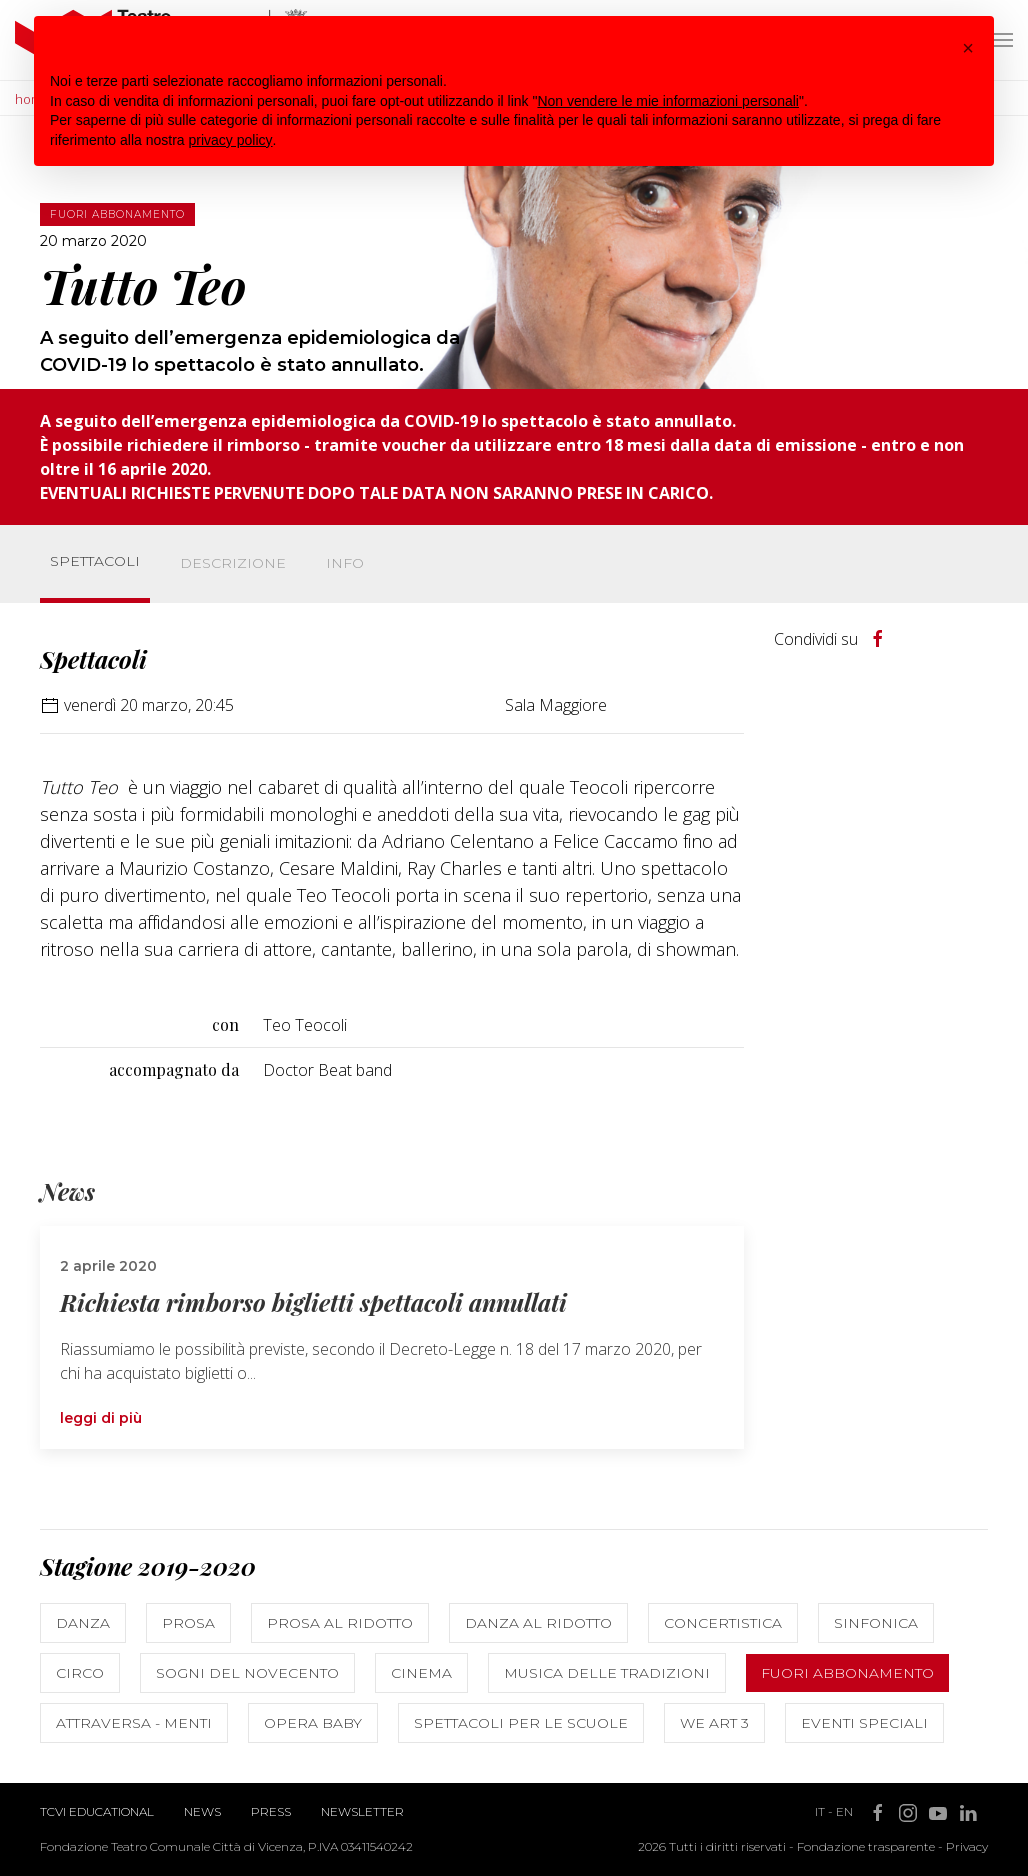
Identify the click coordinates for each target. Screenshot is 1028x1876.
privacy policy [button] (231, 140)
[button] (968, 48)
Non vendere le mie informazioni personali (667, 101)
